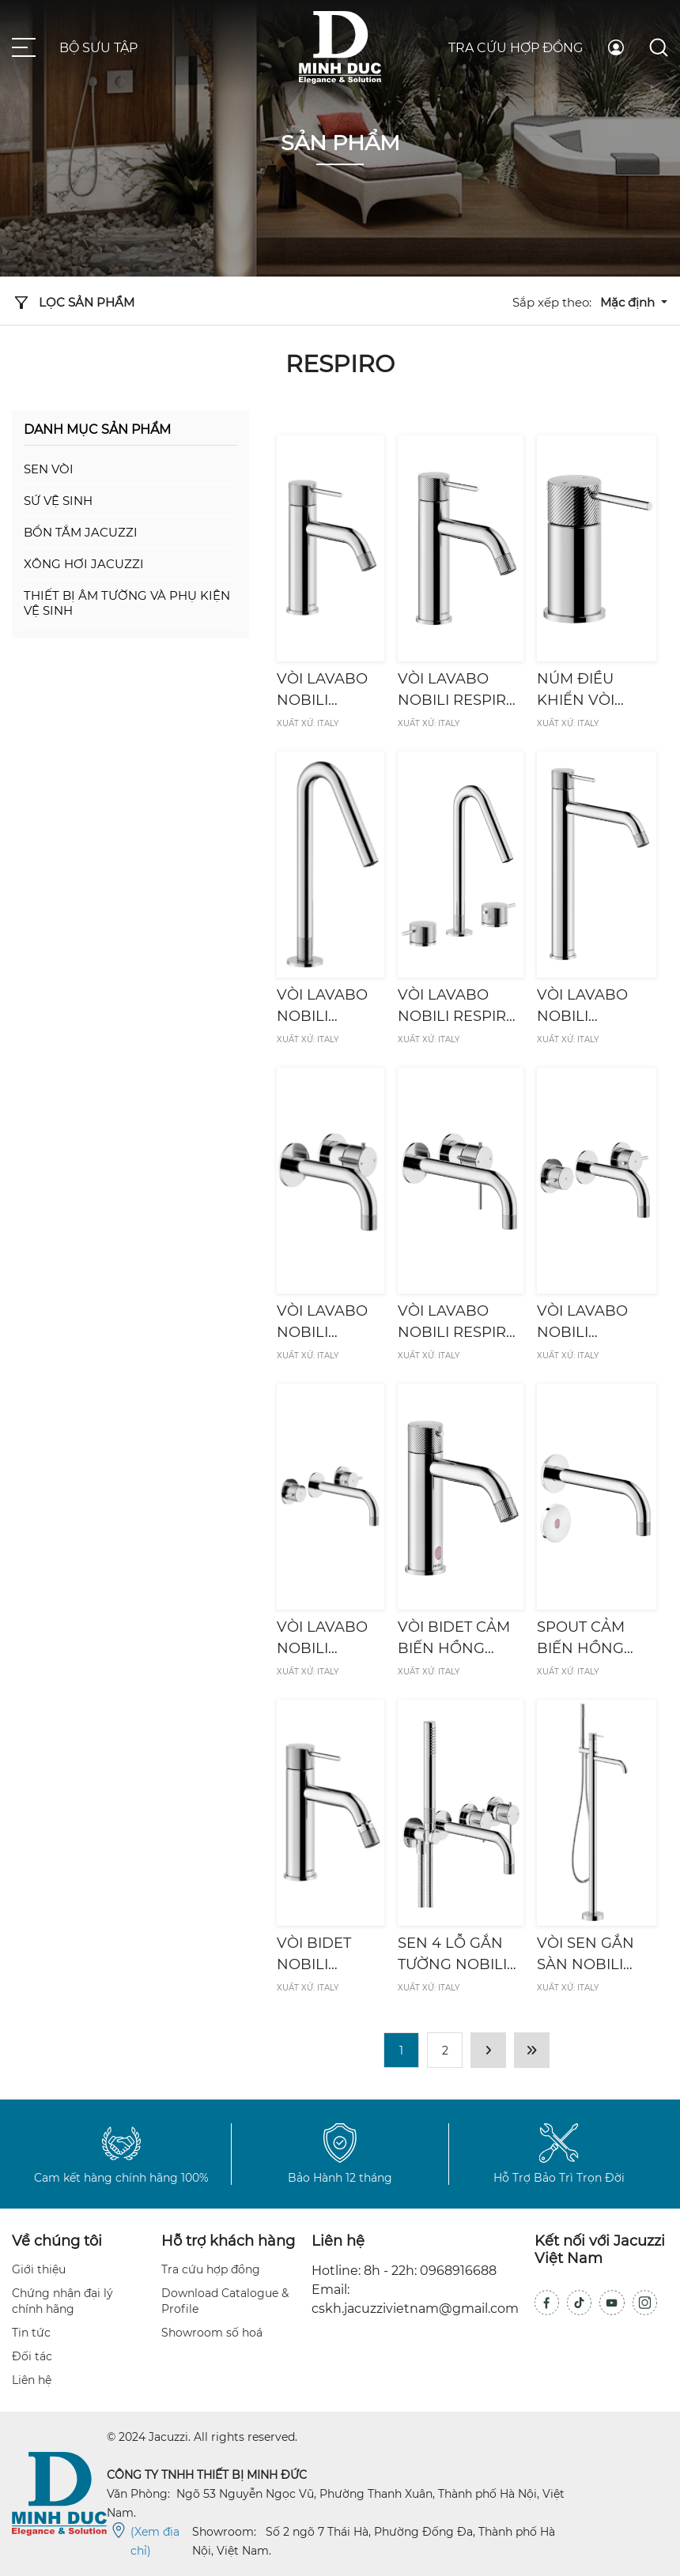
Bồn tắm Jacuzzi (81, 532)
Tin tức (31, 2333)
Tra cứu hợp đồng (515, 47)
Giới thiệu (39, 2269)
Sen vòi (49, 468)
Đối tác (32, 2356)
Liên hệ (31, 2380)
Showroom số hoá (212, 2333)
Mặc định (629, 302)
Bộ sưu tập (98, 47)
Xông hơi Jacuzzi (84, 563)
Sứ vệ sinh (58, 500)
